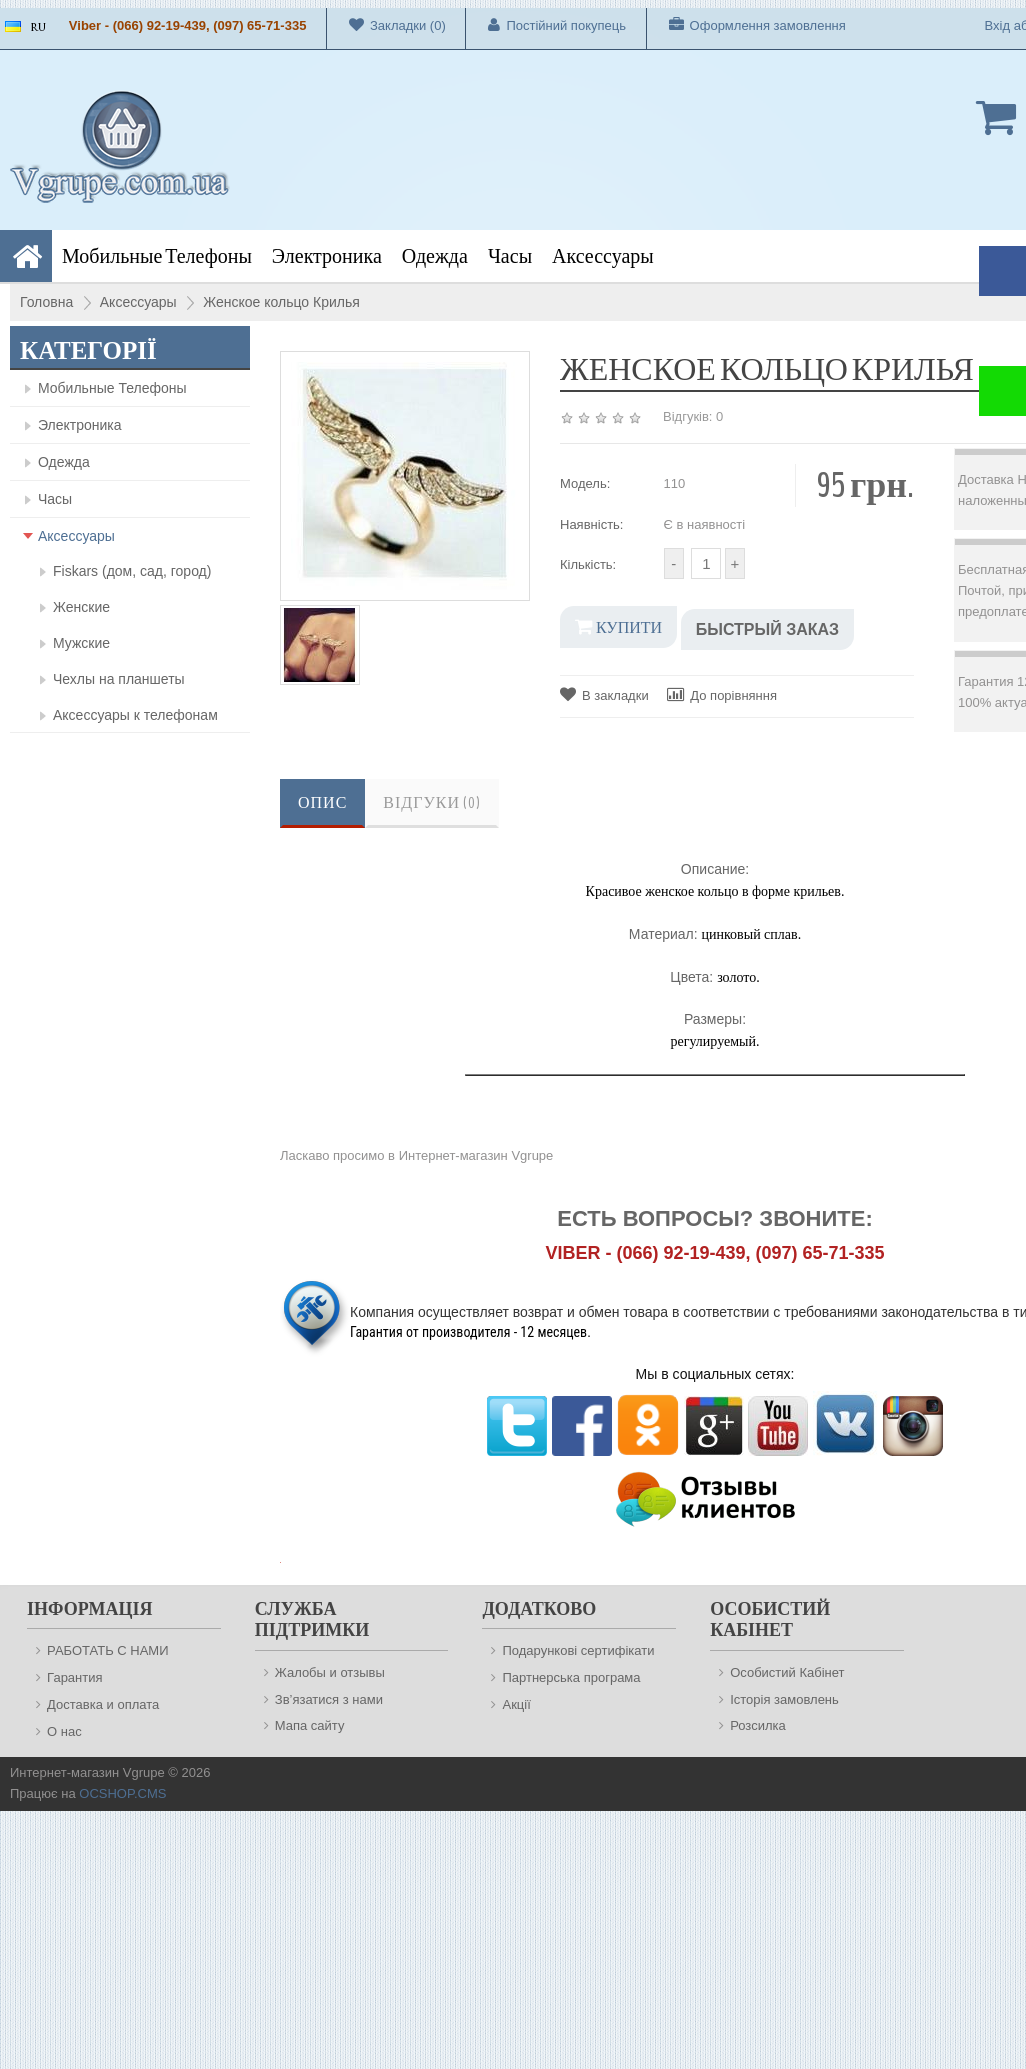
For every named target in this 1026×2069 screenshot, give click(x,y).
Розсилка (758, 1725)
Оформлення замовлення (746, 25)
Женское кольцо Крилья (281, 302)
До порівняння (722, 694)
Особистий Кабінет (787, 1672)
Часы (510, 256)
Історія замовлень (784, 1699)
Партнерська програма (571, 1677)
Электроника (327, 256)
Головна (46, 302)
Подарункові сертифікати (578, 1650)
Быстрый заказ (767, 629)
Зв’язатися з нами (329, 1699)
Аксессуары (603, 256)
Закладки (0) (386, 25)
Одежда (435, 256)
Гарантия (74, 1677)
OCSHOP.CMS (122, 1793)
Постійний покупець (546, 25)
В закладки (604, 694)
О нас (64, 1731)
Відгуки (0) (432, 803)
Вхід (998, 25)
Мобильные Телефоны (157, 256)
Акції (516, 1704)
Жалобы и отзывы (330, 1672)
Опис (322, 803)
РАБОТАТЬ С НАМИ (107, 1650)
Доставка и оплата (103, 1704)
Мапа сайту (310, 1725)
